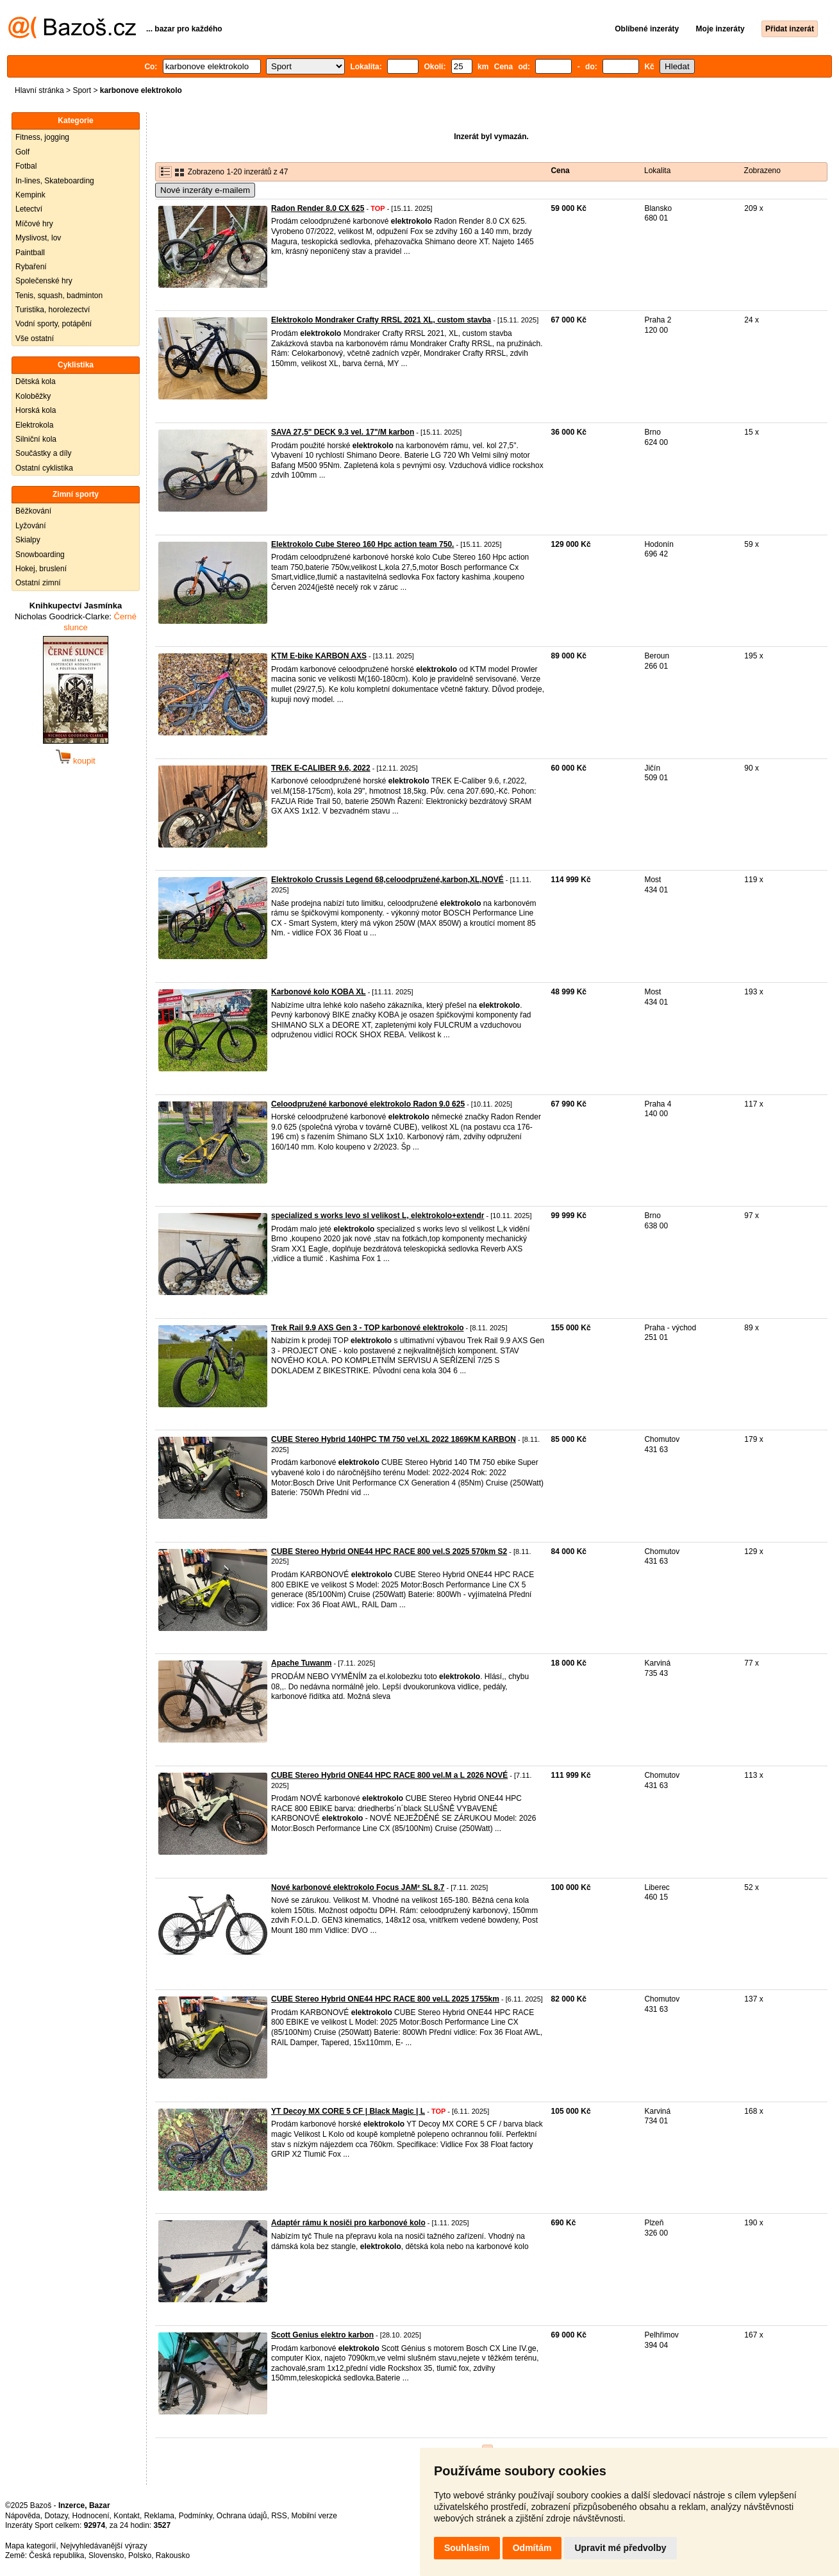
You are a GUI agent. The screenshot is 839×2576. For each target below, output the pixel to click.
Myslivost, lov (38, 237)
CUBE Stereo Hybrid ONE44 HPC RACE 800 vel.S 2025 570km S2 (389, 1551)
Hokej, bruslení (41, 568)
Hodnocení (91, 2515)
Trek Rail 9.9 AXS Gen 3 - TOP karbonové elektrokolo (367, 1327)
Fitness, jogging (42, 137)
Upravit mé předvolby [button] (620, 2548)
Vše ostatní (34, 338)
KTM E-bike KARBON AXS (319, 655)
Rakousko (173, 2555)
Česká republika (56, 2555)
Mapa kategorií (30, 2545)
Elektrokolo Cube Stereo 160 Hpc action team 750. (362, 544)
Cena (560, 170)
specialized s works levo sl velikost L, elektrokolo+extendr (377, 1215)
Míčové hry (34, 223)
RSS (279, 2515)
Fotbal (26, 166)
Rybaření (31, 266)
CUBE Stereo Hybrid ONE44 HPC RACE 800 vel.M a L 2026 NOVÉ (389, 1775)
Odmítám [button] (532, 2548)
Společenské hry (43, 280)
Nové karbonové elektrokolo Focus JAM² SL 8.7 (358, 1887)
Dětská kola (35, 381)
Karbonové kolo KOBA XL (318, 991)
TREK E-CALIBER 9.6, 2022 (320, 768)
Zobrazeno (762, 170)
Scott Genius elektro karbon (322, 2334)
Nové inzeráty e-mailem (205, 190)
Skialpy (27, 539)
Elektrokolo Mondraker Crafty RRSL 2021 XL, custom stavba (381, 319)
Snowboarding (40, 554)
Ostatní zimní (38, 582)
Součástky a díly (43, 453)
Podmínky (195, 2515)
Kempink (30, 194)
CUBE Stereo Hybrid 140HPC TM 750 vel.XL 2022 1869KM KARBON (393, 1439)
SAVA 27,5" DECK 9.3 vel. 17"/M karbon (342, 432)
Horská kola (35, 410)
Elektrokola (34, 425)
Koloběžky (33, 396)
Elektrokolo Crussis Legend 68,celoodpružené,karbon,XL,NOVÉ (387, 879)
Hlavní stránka (39, 90)
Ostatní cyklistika (44, 468)
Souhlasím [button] (467, 2548)
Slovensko (106, 2555)
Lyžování (30, 525)
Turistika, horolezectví (52, 309)
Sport (81, 90)
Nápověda (22, 2515)
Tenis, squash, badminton (59, 295)
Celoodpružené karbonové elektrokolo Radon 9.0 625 (368, 1104)
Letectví (28, 209)
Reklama (159, 2515)
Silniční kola (35, 439)
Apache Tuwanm (301, 1663)
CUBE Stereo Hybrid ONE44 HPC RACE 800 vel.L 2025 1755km (385, 1999)
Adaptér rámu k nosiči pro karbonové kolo (348, 2222)
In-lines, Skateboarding (54, 180)
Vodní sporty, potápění (53, 323)
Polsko (139, 2555)
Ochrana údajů (242, 2515)
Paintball (30, 252)
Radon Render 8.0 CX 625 (317, 208)
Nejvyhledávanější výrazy (103, 2545)
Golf (22, 151)
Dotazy (55, 2515)
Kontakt (126, 2515)
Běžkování (33, 510)
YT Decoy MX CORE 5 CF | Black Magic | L (348, 2111)
